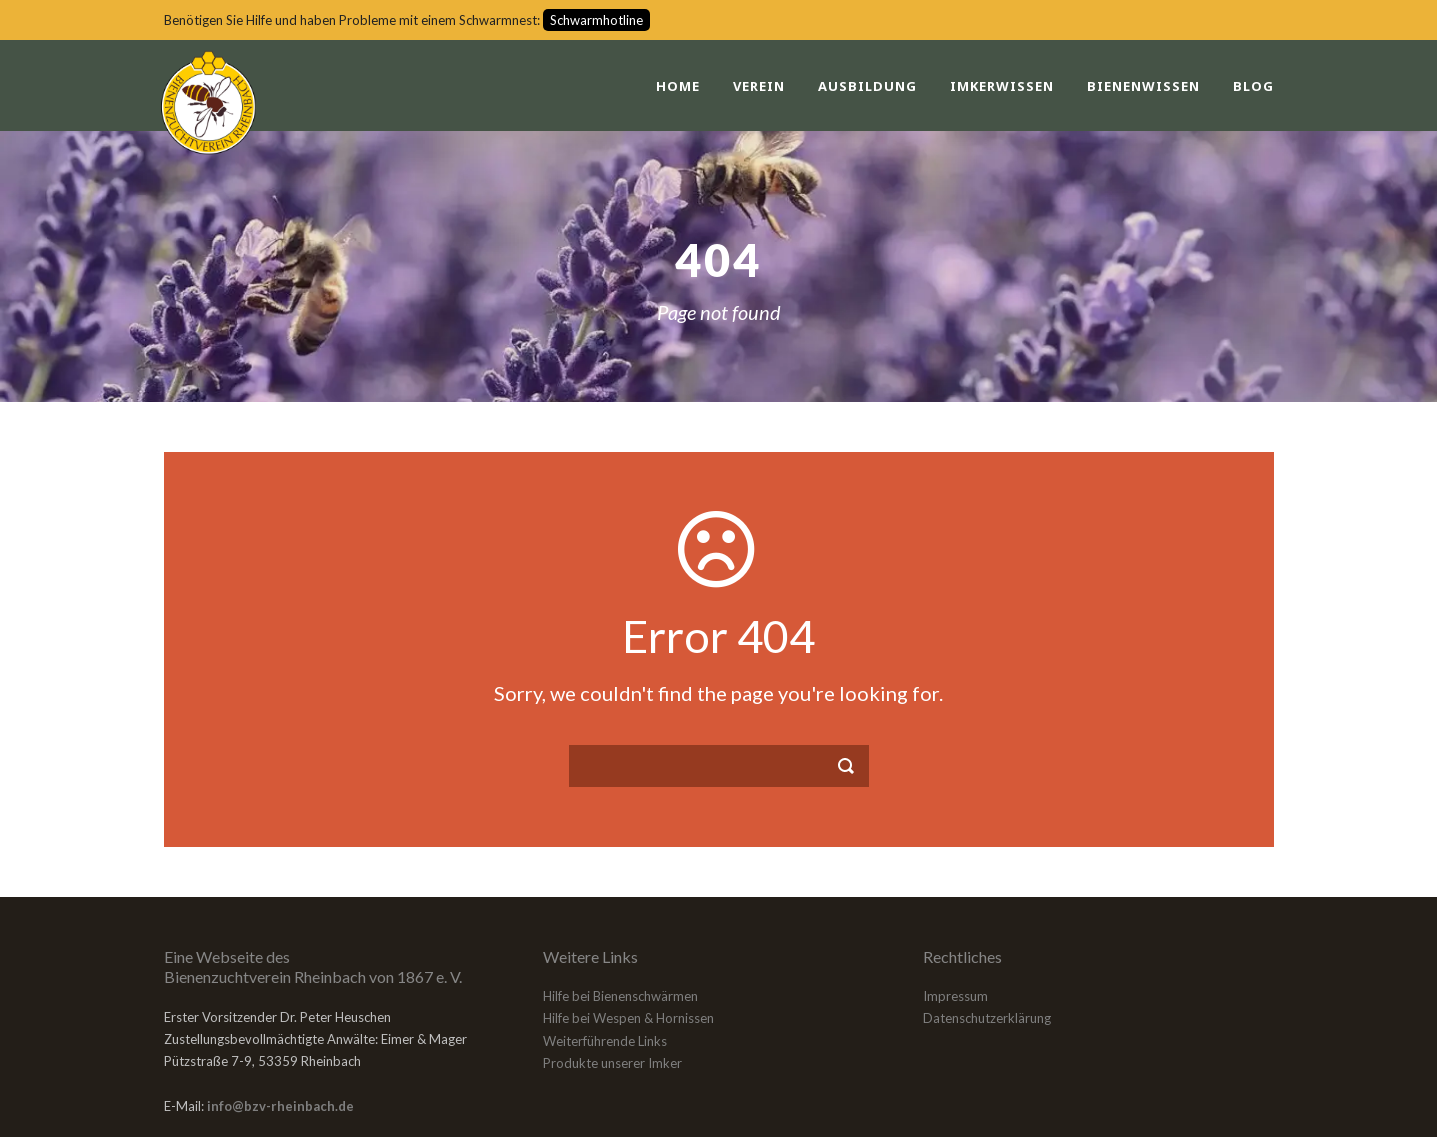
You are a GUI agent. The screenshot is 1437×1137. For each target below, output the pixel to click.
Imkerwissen (1002, 86)
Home (678, 86)
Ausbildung (867, 86)
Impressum (955, 996)
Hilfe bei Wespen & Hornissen (628, 1018)
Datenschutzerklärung (987, 1018)
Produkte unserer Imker (612, 1063)
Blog (1253, 86)
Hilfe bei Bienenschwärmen (620, 996)
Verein (759, 86)
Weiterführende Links (605, 1041)
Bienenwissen (1143, 86)
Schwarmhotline (596, 20)
